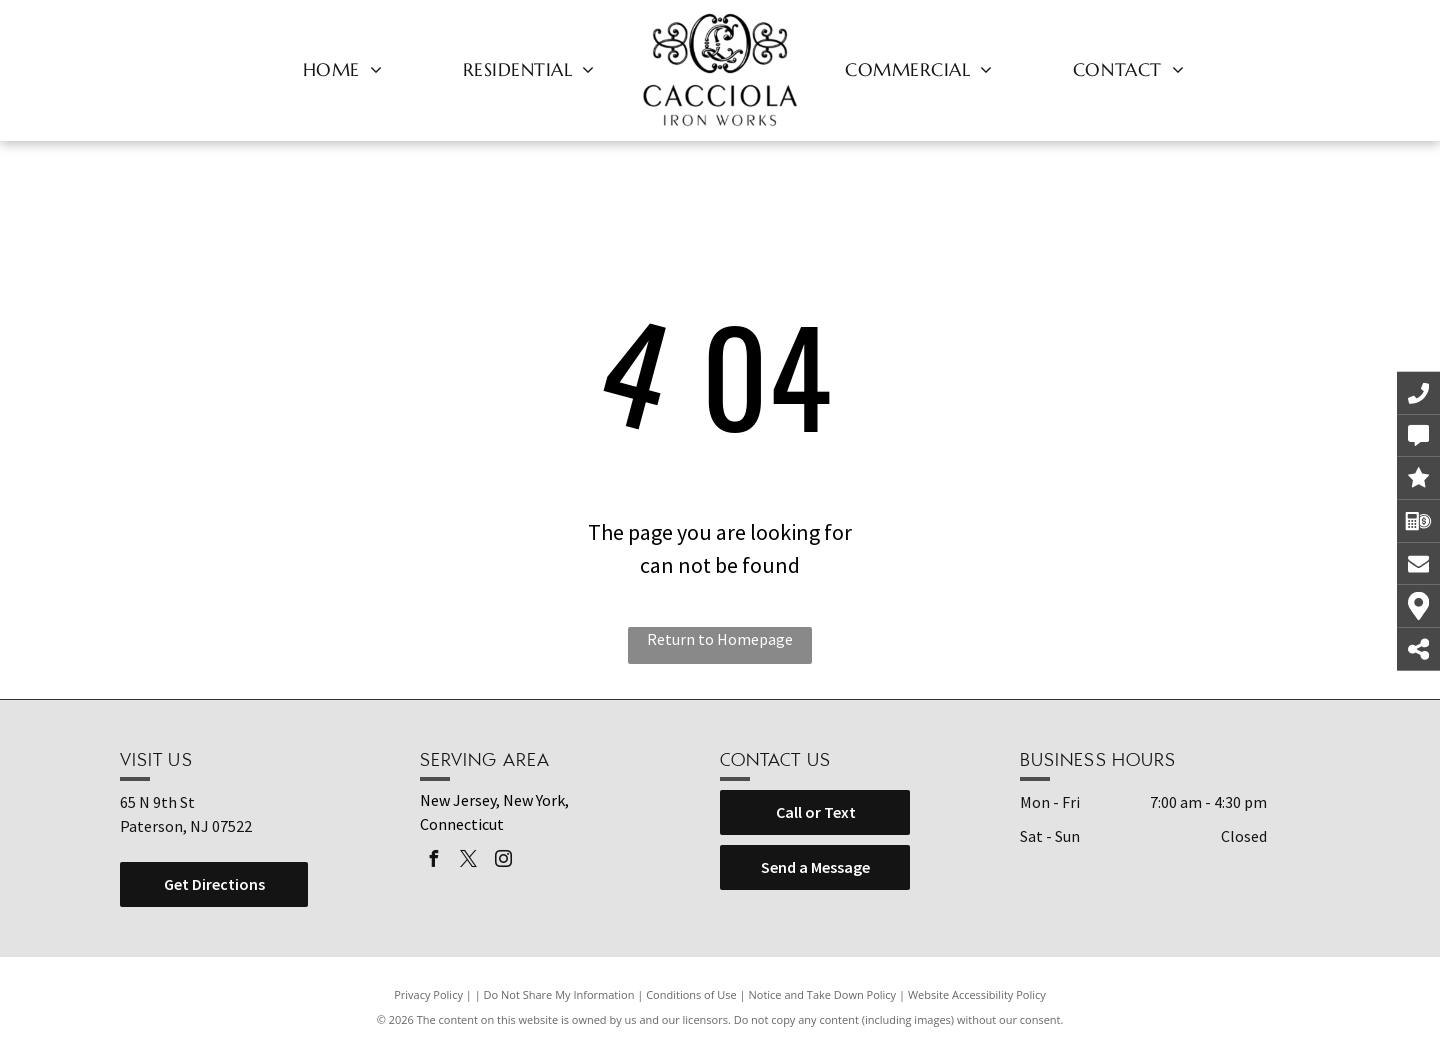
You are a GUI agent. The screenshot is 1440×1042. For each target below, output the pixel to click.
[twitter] (468, 861)
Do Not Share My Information (559, 994)
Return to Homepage (720, 639)
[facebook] (433, 861)
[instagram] (503, 861)
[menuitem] (343, 69)
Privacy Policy (428, 994)
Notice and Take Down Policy (823, 994)
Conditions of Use (691, 994)
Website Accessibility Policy (977, 994)
